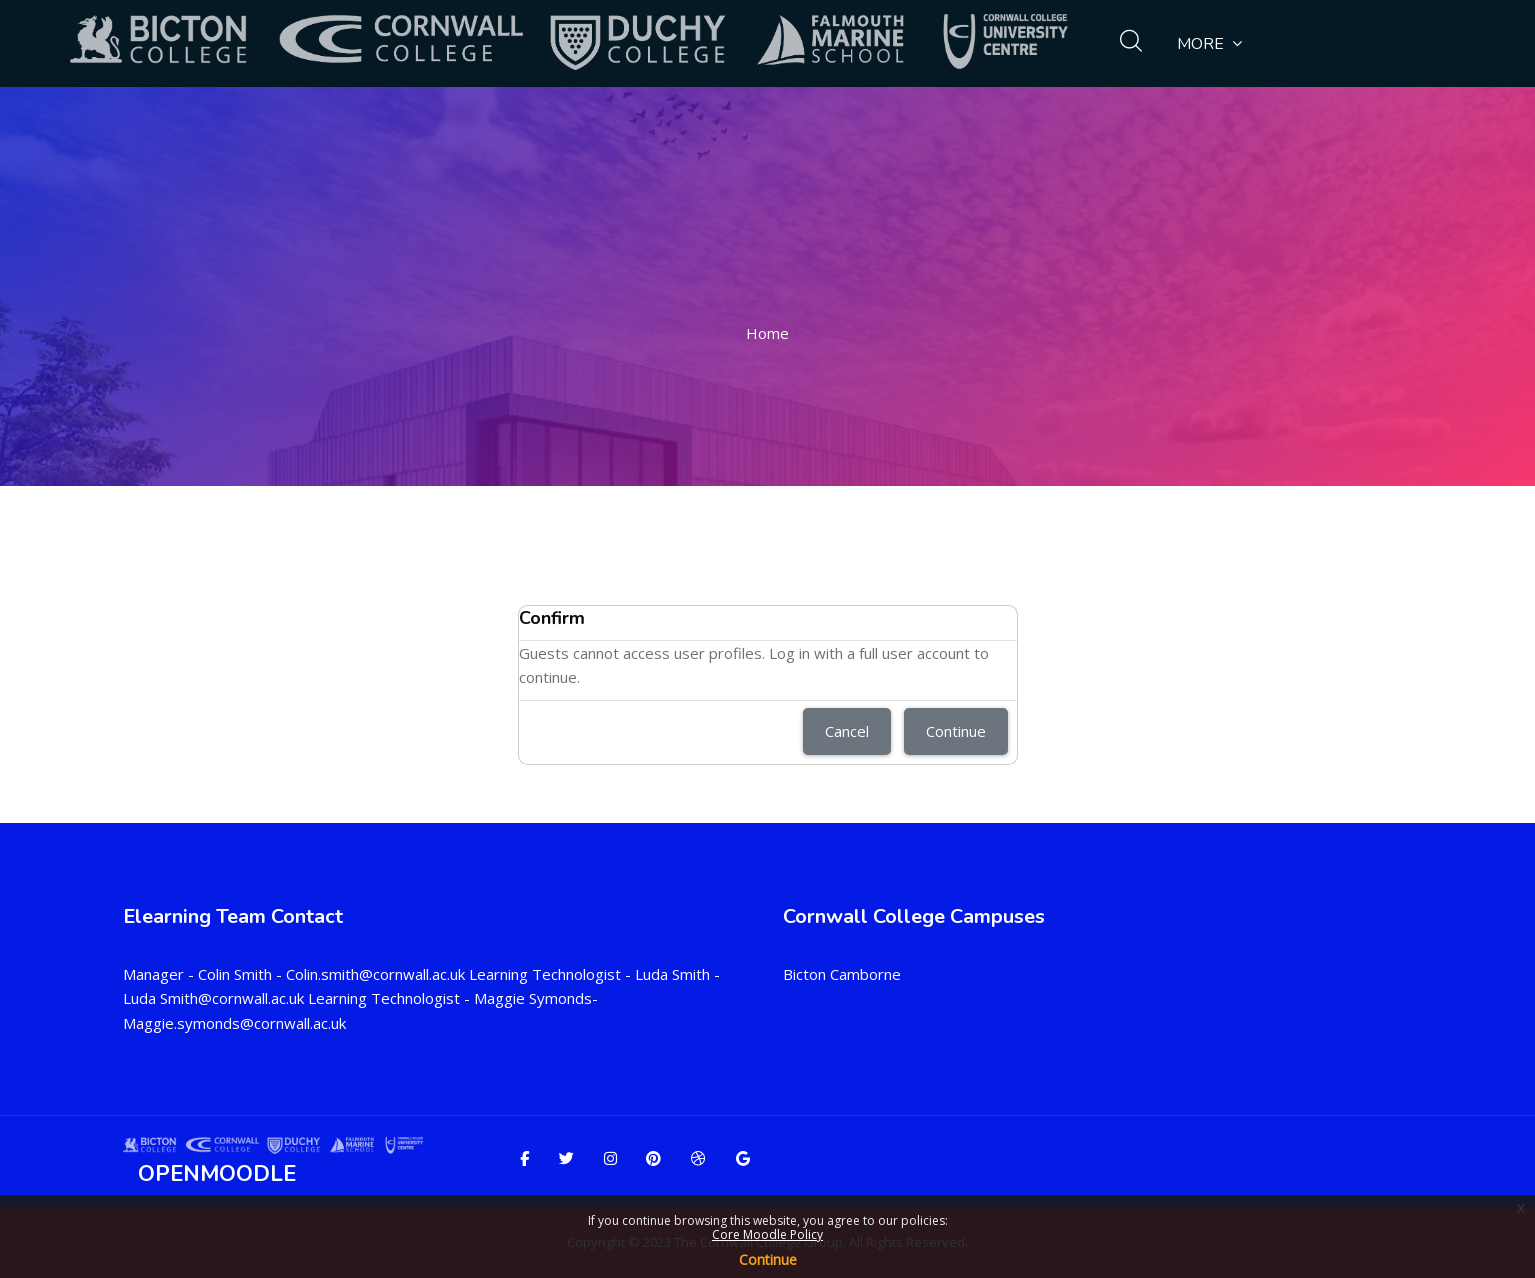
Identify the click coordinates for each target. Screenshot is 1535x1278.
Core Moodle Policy (767, 1234)
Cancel (847, 731)
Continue (768, 1259)
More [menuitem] (1209, 43)
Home (767, 333)
